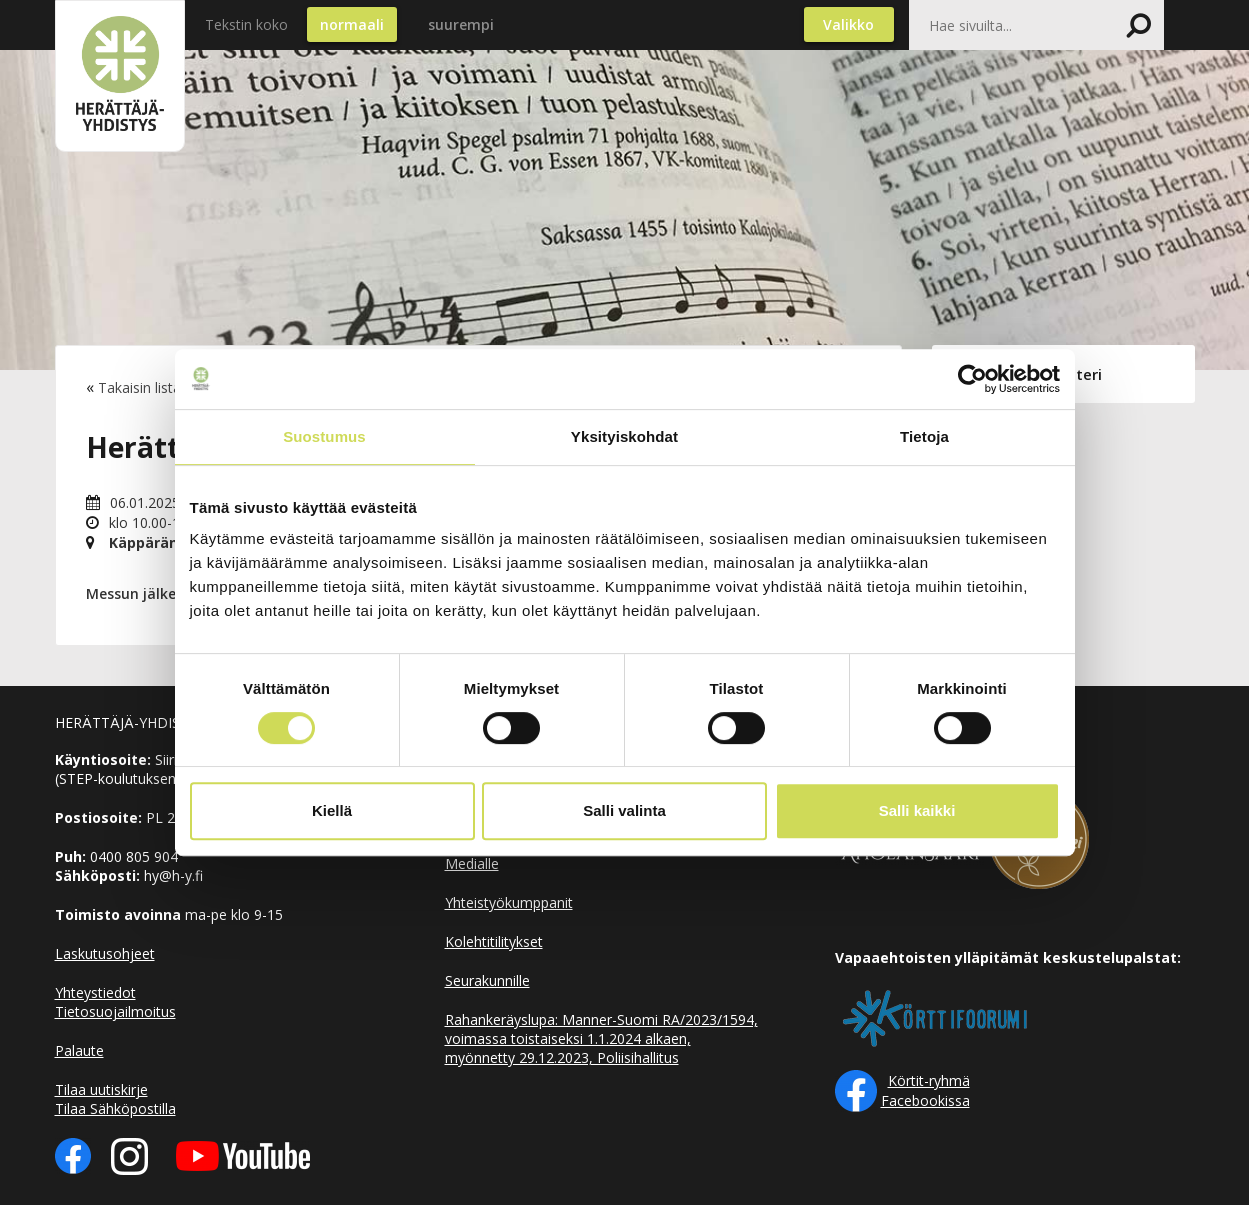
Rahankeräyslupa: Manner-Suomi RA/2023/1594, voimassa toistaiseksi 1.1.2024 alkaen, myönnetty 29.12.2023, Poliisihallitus (601, 1038)
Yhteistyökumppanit (509, 902)
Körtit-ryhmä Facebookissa (925, 1090)
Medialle (472, 863)
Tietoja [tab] (924, 436)
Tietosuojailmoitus (115, 1011)
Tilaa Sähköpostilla (115, 1108)
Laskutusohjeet (105, 953)
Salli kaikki (917, 810)
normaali (352, 24)
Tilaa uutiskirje (101, 1089)
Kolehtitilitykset (494, 941)
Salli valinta (624, 810)
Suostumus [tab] (324, 436)
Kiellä (332, 810)
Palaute (79, 1050)
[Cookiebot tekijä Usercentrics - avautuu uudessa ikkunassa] (972, 379)
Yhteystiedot (95, 992)
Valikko (848, 24)
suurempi (461, 24)
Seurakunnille (487, 980)
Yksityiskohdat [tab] (624, 436)
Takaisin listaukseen (162, 387)
